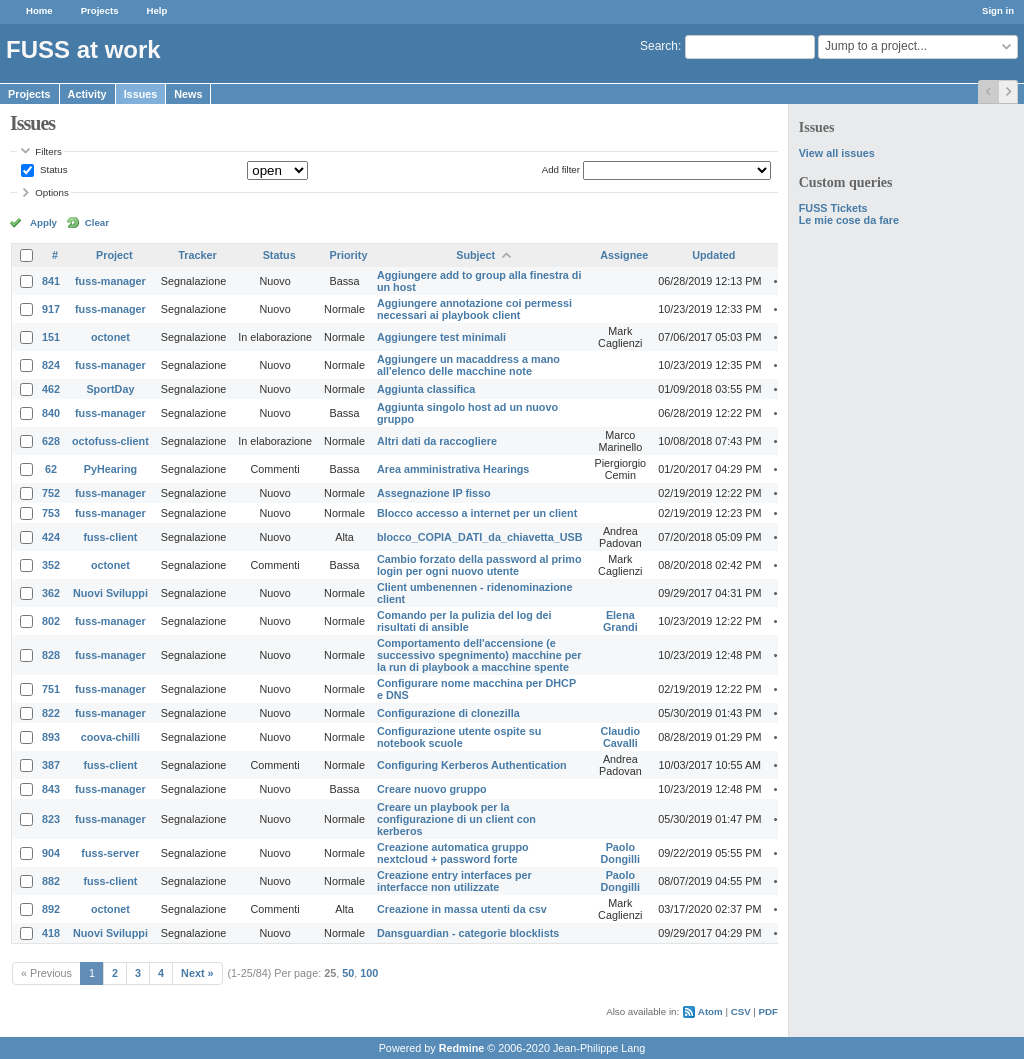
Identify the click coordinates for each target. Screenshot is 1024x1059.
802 (51, 621)
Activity (87, 94)
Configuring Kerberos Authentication (472, 765)
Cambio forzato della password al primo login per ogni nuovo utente (479, 565)
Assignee (624, 255)
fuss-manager (110, 281)
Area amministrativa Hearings (453, 469)
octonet (110, 337)
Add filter (561, 169)
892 (51, 909)
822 (51, 713)
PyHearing (110, 469)
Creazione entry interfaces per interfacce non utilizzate (454, 881)
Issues (141, 94)
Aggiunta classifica (426, 389)
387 (51, 765)
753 (51, 513)
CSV (741, 1011)
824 (51, 365)
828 (51, 655)
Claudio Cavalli (621, 737)
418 (51, 933)
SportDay (110, 389)
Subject (475, 255)
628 (51, 441)
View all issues (837, 153)
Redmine (462, 1048)
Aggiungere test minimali (441, 337)
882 (51, 881)
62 (51, 469)
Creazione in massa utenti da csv (462, 909)
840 (51, 413)
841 (51, 281)
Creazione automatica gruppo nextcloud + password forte (453, 853)
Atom (710, 1011)
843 (51, 789)
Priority (349, 255)
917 (51, 309)
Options (52, 192)
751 (51, 689)
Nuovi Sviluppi (110, 593)
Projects (100, 10)
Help (157, 10)
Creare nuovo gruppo (432, 789)
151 (51, 337)
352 (51, 565)
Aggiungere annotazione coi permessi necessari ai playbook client (474, 309)
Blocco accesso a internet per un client (477, 513)
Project (114, 255)
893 (51, 737)
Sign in (998, 10)
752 (51, 493)
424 (51, 537)
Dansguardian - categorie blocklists (468, 933)
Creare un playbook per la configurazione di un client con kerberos (456, 819)
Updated (713, 255)
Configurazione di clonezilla (448, 713)
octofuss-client (110, 441)
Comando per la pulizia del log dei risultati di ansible (464, 621)
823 (51, 819)
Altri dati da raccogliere (437, 441)
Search (659, 46)
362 (51, 593)
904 (51, 853)
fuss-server (110, 853)
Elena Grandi (620, 621)
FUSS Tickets (833, 208)
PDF (768, 1011)
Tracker (197, 255)
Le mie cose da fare (849, 220)
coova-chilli (110, 737)
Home (39, 10)
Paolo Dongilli (621, 853)
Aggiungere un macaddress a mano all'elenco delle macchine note (468, 365)
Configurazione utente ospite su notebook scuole (459, 737)
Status (52, 169)
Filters (48, 151)
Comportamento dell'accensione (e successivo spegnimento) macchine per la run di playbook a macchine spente (479, 655)
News (188, 94)
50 (348, 973)
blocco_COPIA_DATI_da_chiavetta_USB (480, 537)
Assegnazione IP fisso (434, 493)
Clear (97, 222)
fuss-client (110, 537)
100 (369, 973)
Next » (197, 973)
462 (51, 389)
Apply (43, 222)
